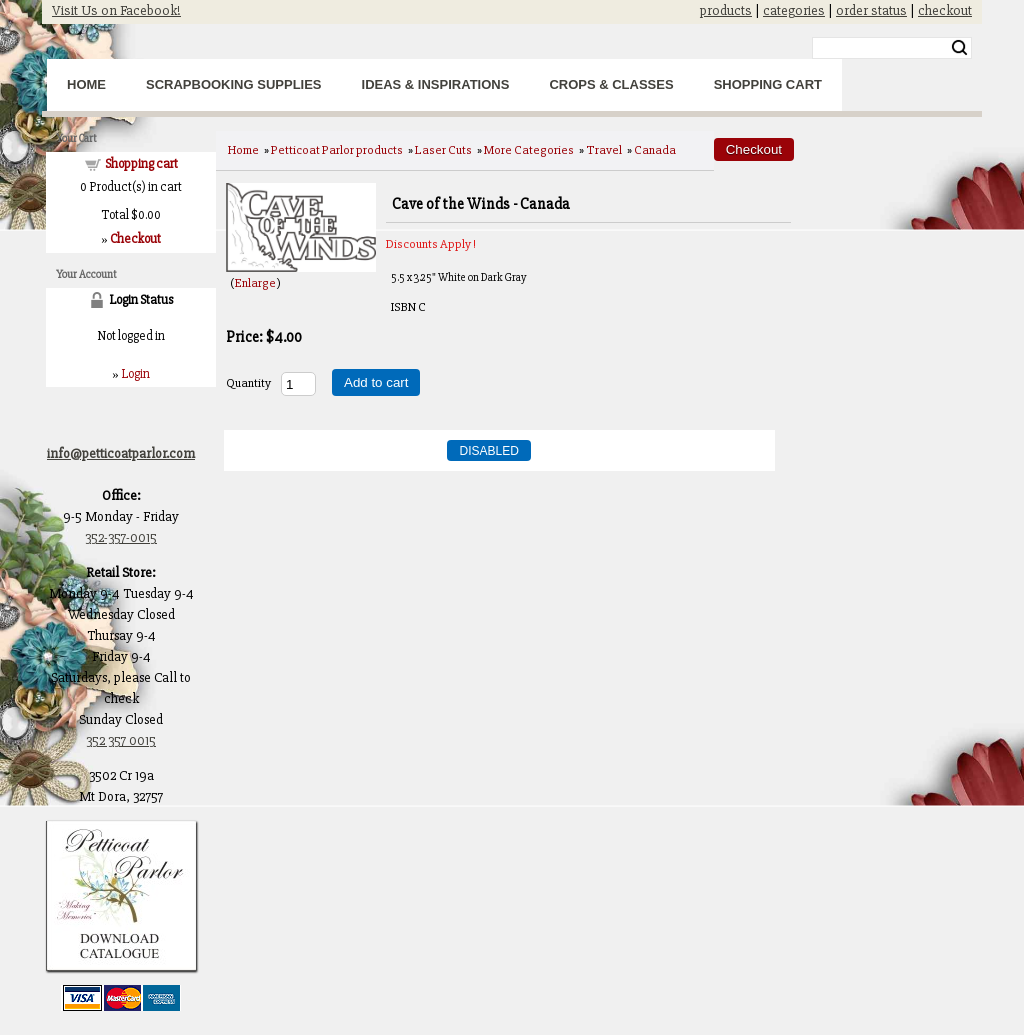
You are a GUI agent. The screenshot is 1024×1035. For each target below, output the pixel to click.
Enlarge (255, 283)
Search (959, 48)
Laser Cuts (443, 150)
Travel (604, 150)
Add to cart (376, 382)
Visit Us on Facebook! (116, 10)
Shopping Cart (768, 84)
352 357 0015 (121, 740)
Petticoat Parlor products (337, 150)
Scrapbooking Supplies (234, 84)
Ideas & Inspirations (436, 84)
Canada (655, 150)
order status (871, 10)
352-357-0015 (121, 537)
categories (794, 10)
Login (135, 374)
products (726, 10)
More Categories (529, 150)
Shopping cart (141, 164)
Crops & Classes (611, 84)
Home (86, 84)
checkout (945, 10)
